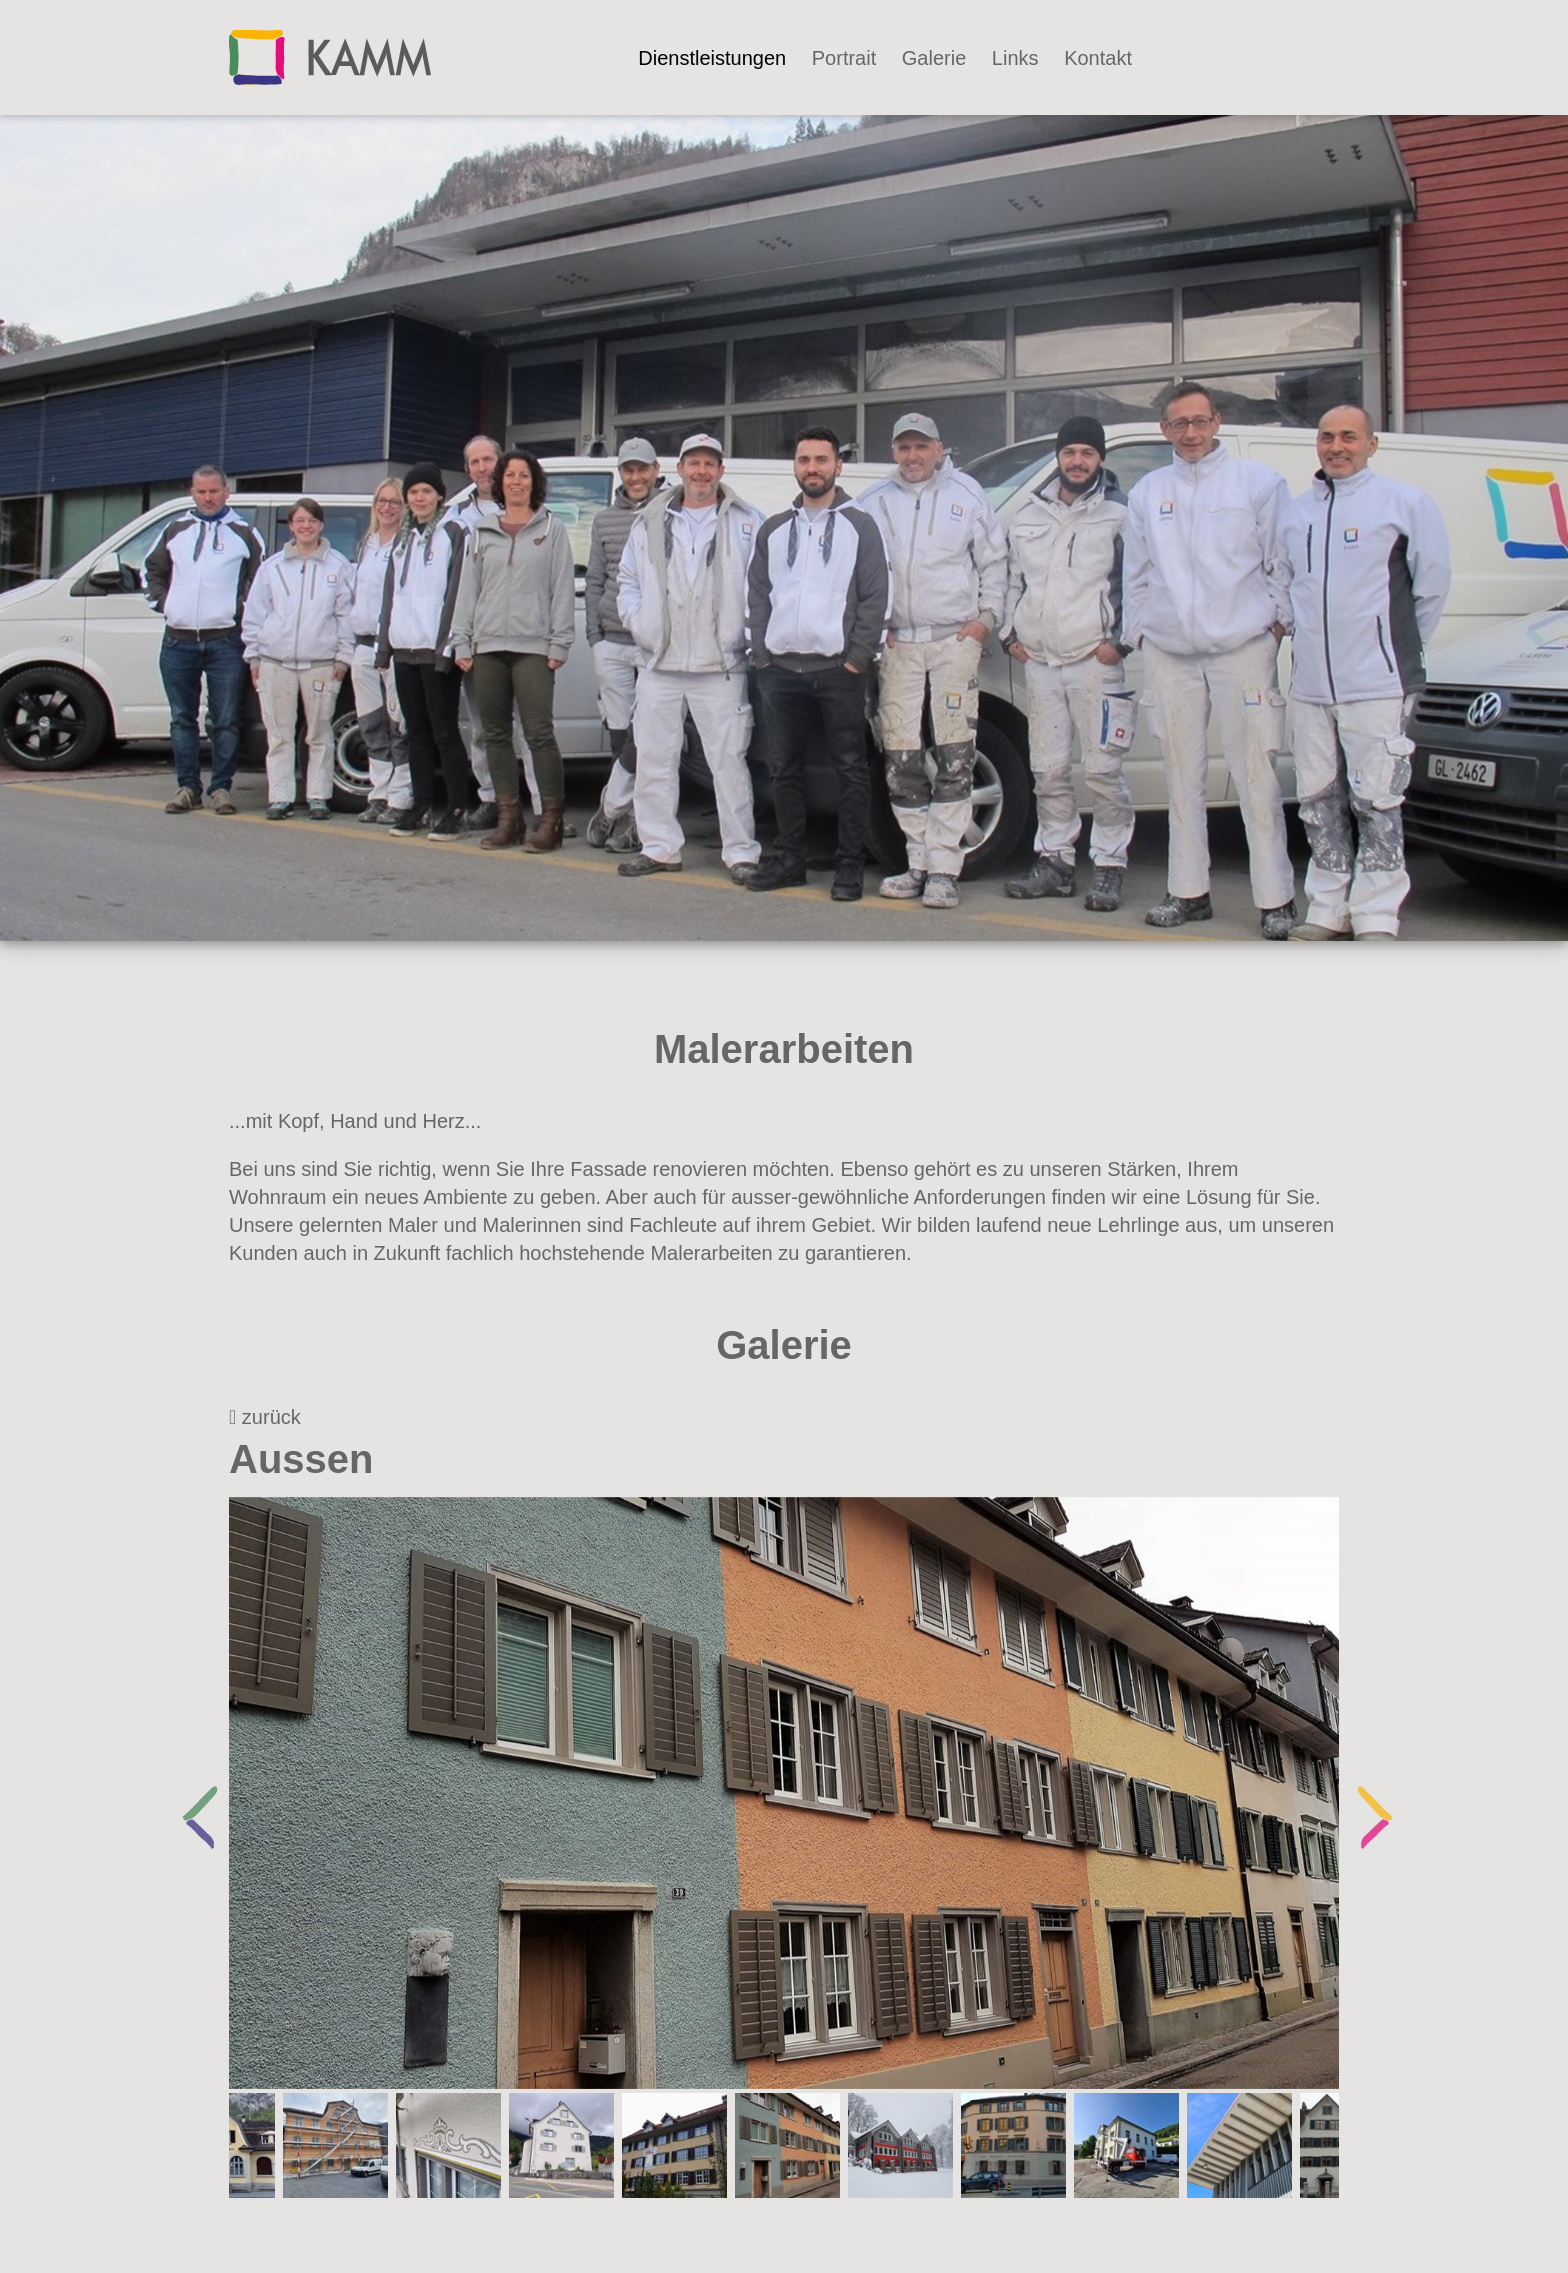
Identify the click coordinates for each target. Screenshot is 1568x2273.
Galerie (934, 58)
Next (1364, 1793)
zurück (265, 1417)
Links (1015, 58)
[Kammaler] (330, 56)
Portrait (844, 58)
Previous (189, 1793)
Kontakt (1098, 58)
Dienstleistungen (712, 58)
